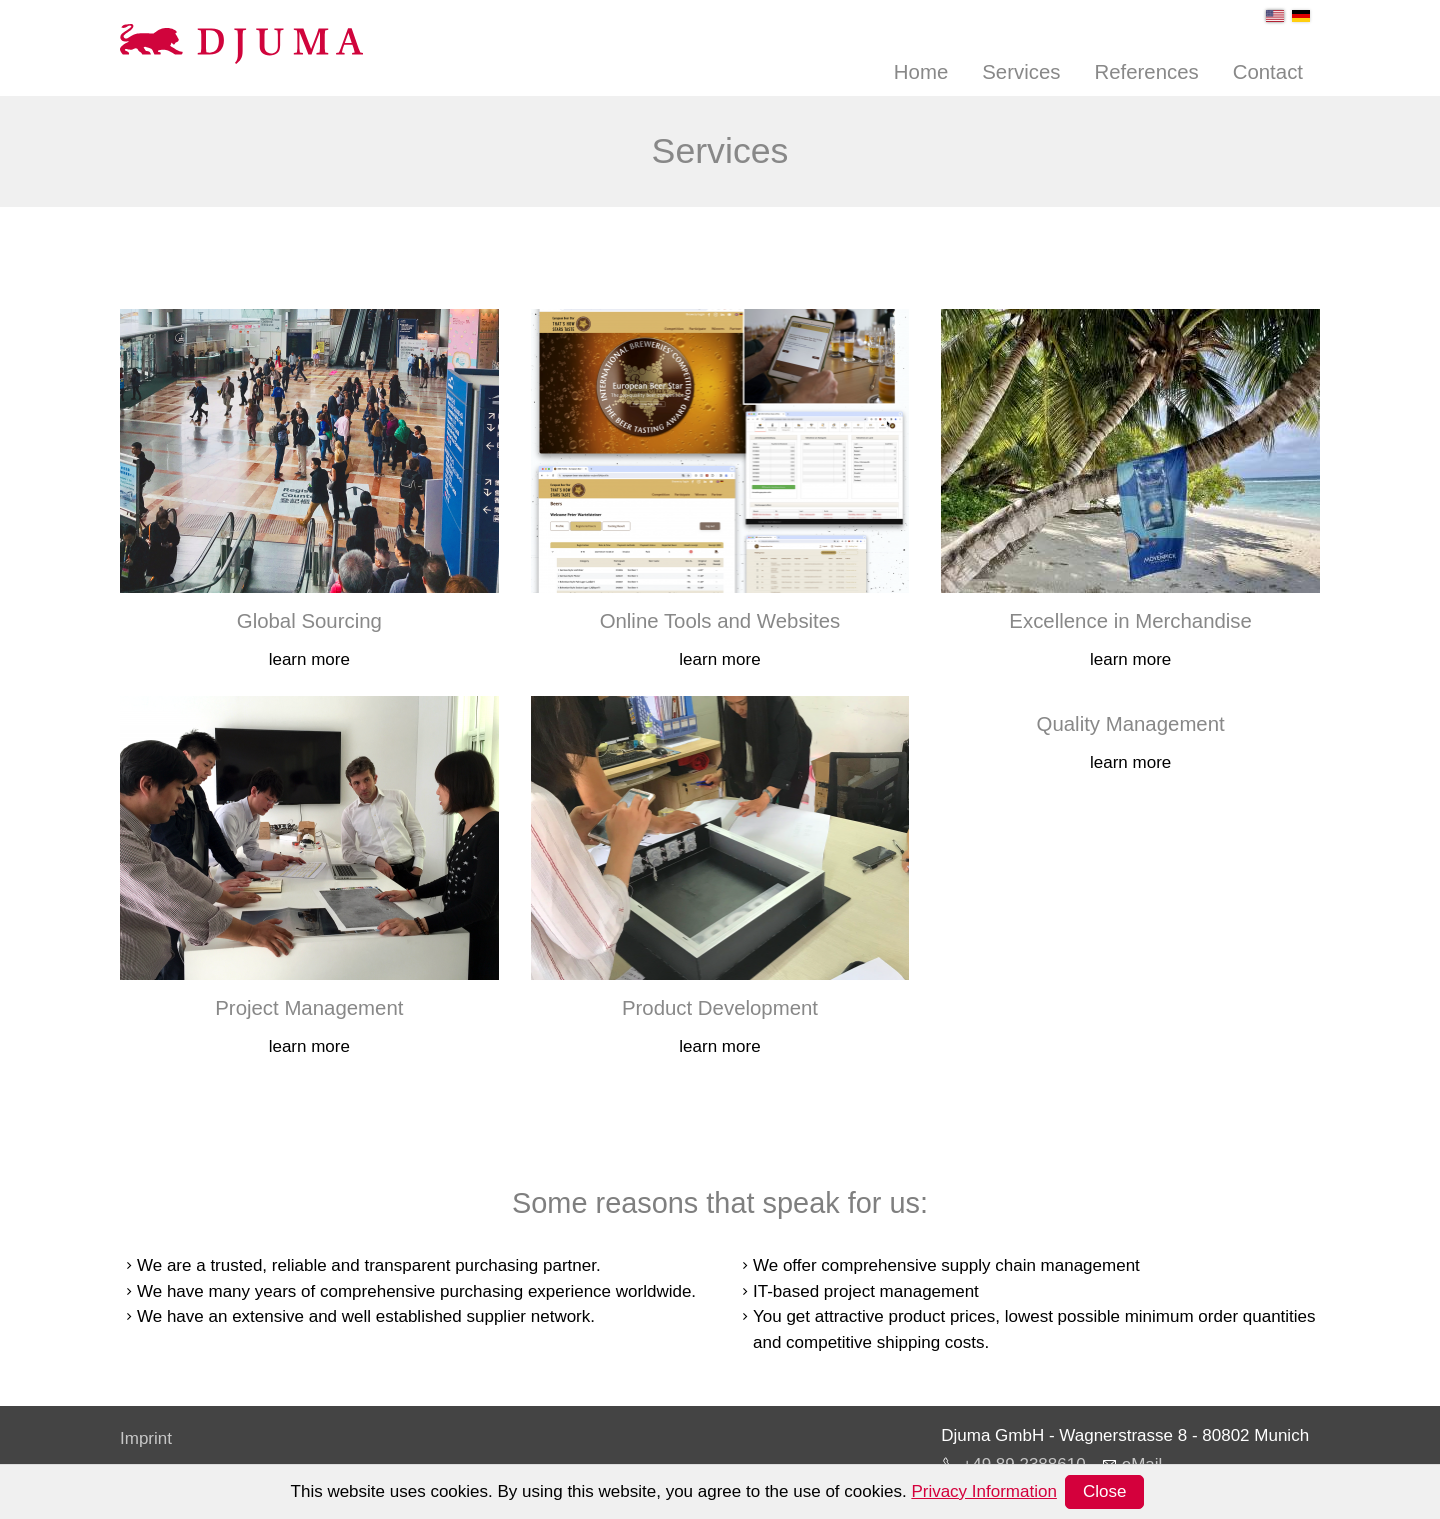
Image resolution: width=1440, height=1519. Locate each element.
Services (1021, 72)
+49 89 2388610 (1023, 1464)
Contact (1268, 72)
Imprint (146, 1438)
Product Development (720, 1008)
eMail (1142, 1464)
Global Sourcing (309, 621)
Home (921, 72)
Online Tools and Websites (720, 621)
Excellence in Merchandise (1130, 621)
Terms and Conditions (202, 1502)
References (1146, 72)
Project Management (309, 1008)
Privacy (148, 1470)
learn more (309, 659)
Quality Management (1131, 724)
